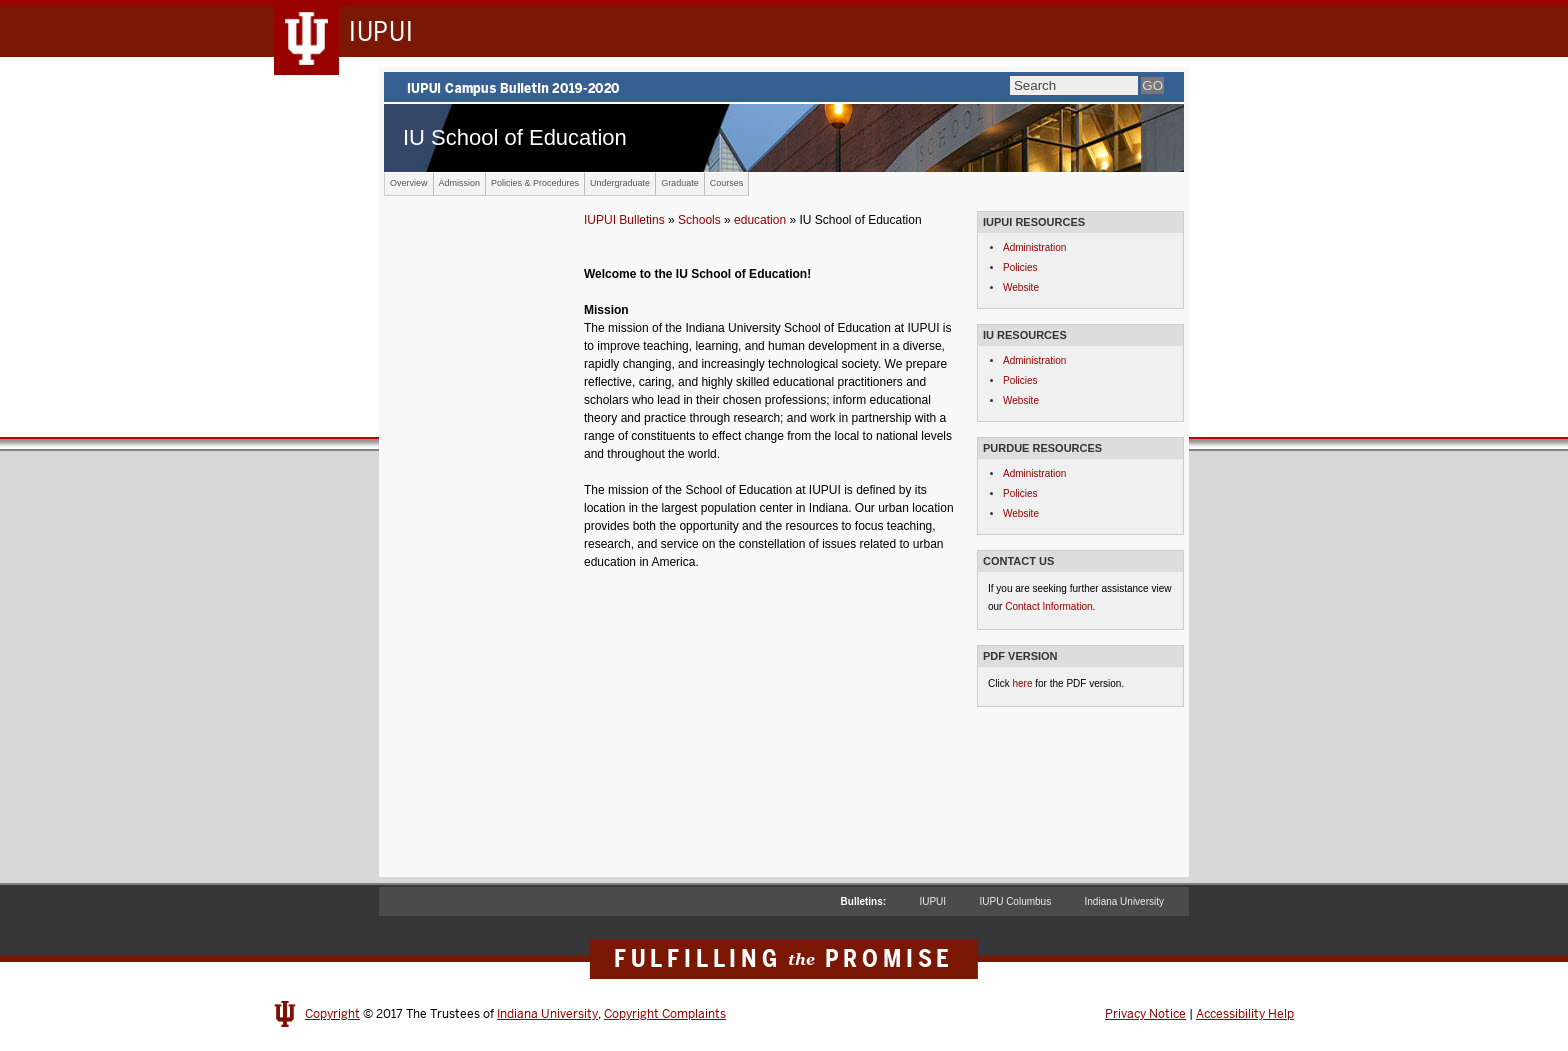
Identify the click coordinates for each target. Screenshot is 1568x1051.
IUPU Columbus (1015, 901)
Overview (409, 183)
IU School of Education (515, 137)
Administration (1034, 247)
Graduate (680, 183)
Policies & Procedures (535, 183)
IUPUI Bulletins (624, 220)
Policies (1020, 267)
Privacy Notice (1145, 1014)
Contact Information (1048, 606)
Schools (699, 220)
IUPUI (932, 901)
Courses (727, 183)
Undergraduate (620, 183)
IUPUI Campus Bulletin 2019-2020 (784, 87)
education (760, 220)
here (1022, 683)
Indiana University (1124, 901)
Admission (460, 183)
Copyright (332, 1014)
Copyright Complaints (665, 1014)
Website (1021, 287)
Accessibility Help (1245, 1014)
